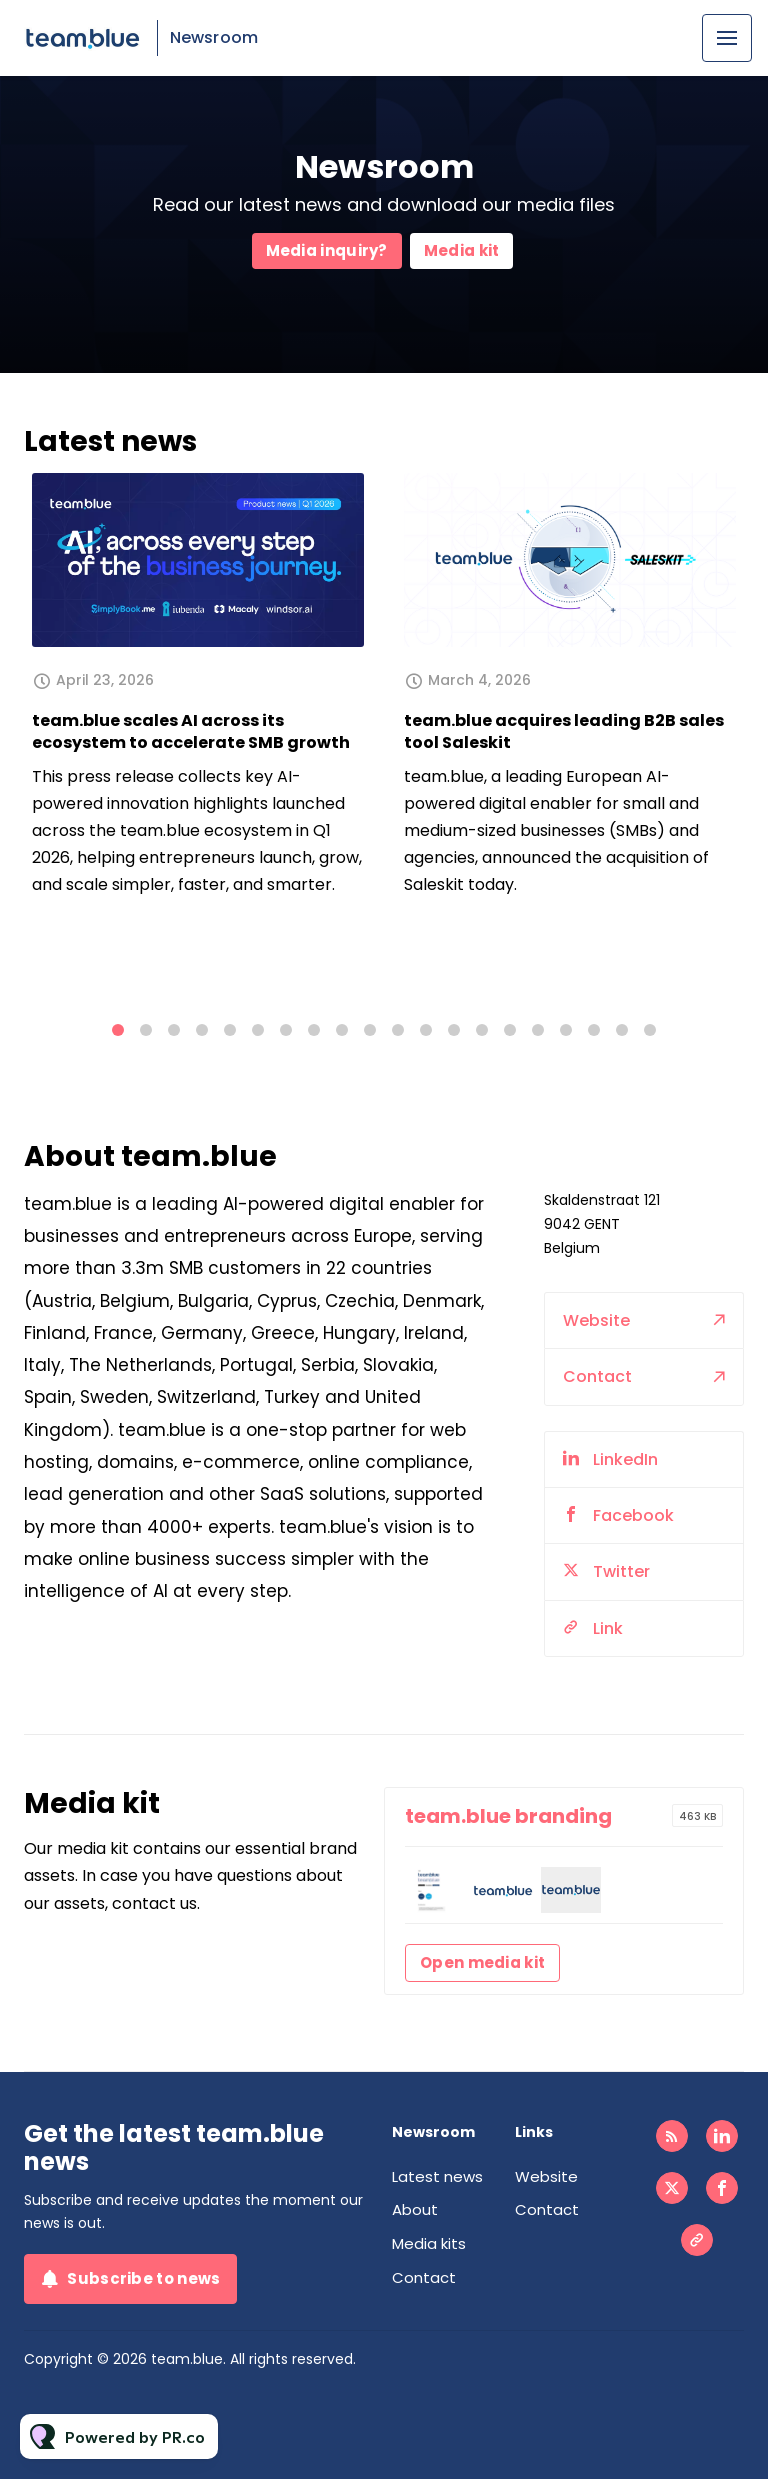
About (415, 2209)
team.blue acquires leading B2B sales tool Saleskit (564, 731)
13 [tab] (454, 1030)
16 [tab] (538, 1030)
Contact (597, 1391)
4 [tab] (202, 1030)
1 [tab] (118, 1030)
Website (596, 1335)
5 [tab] (230, 1030)
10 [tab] (370, 1030)
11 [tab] (398, 1030)
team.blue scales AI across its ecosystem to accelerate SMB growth (191, 731)
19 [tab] (622, 1030)
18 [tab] (594, 1030)
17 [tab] (566, 1030)
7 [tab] (286, 1030)
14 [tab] (482, 1030)
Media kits (429, 2243)
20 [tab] (650, 1030)
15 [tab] (510, 1030)
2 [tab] (146, 1030)
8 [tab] (314, 1030)
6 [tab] (258, 1030)
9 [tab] (342, 1030)
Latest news (437, 2176)
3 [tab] (174, 1030)
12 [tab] (426, 1030)
